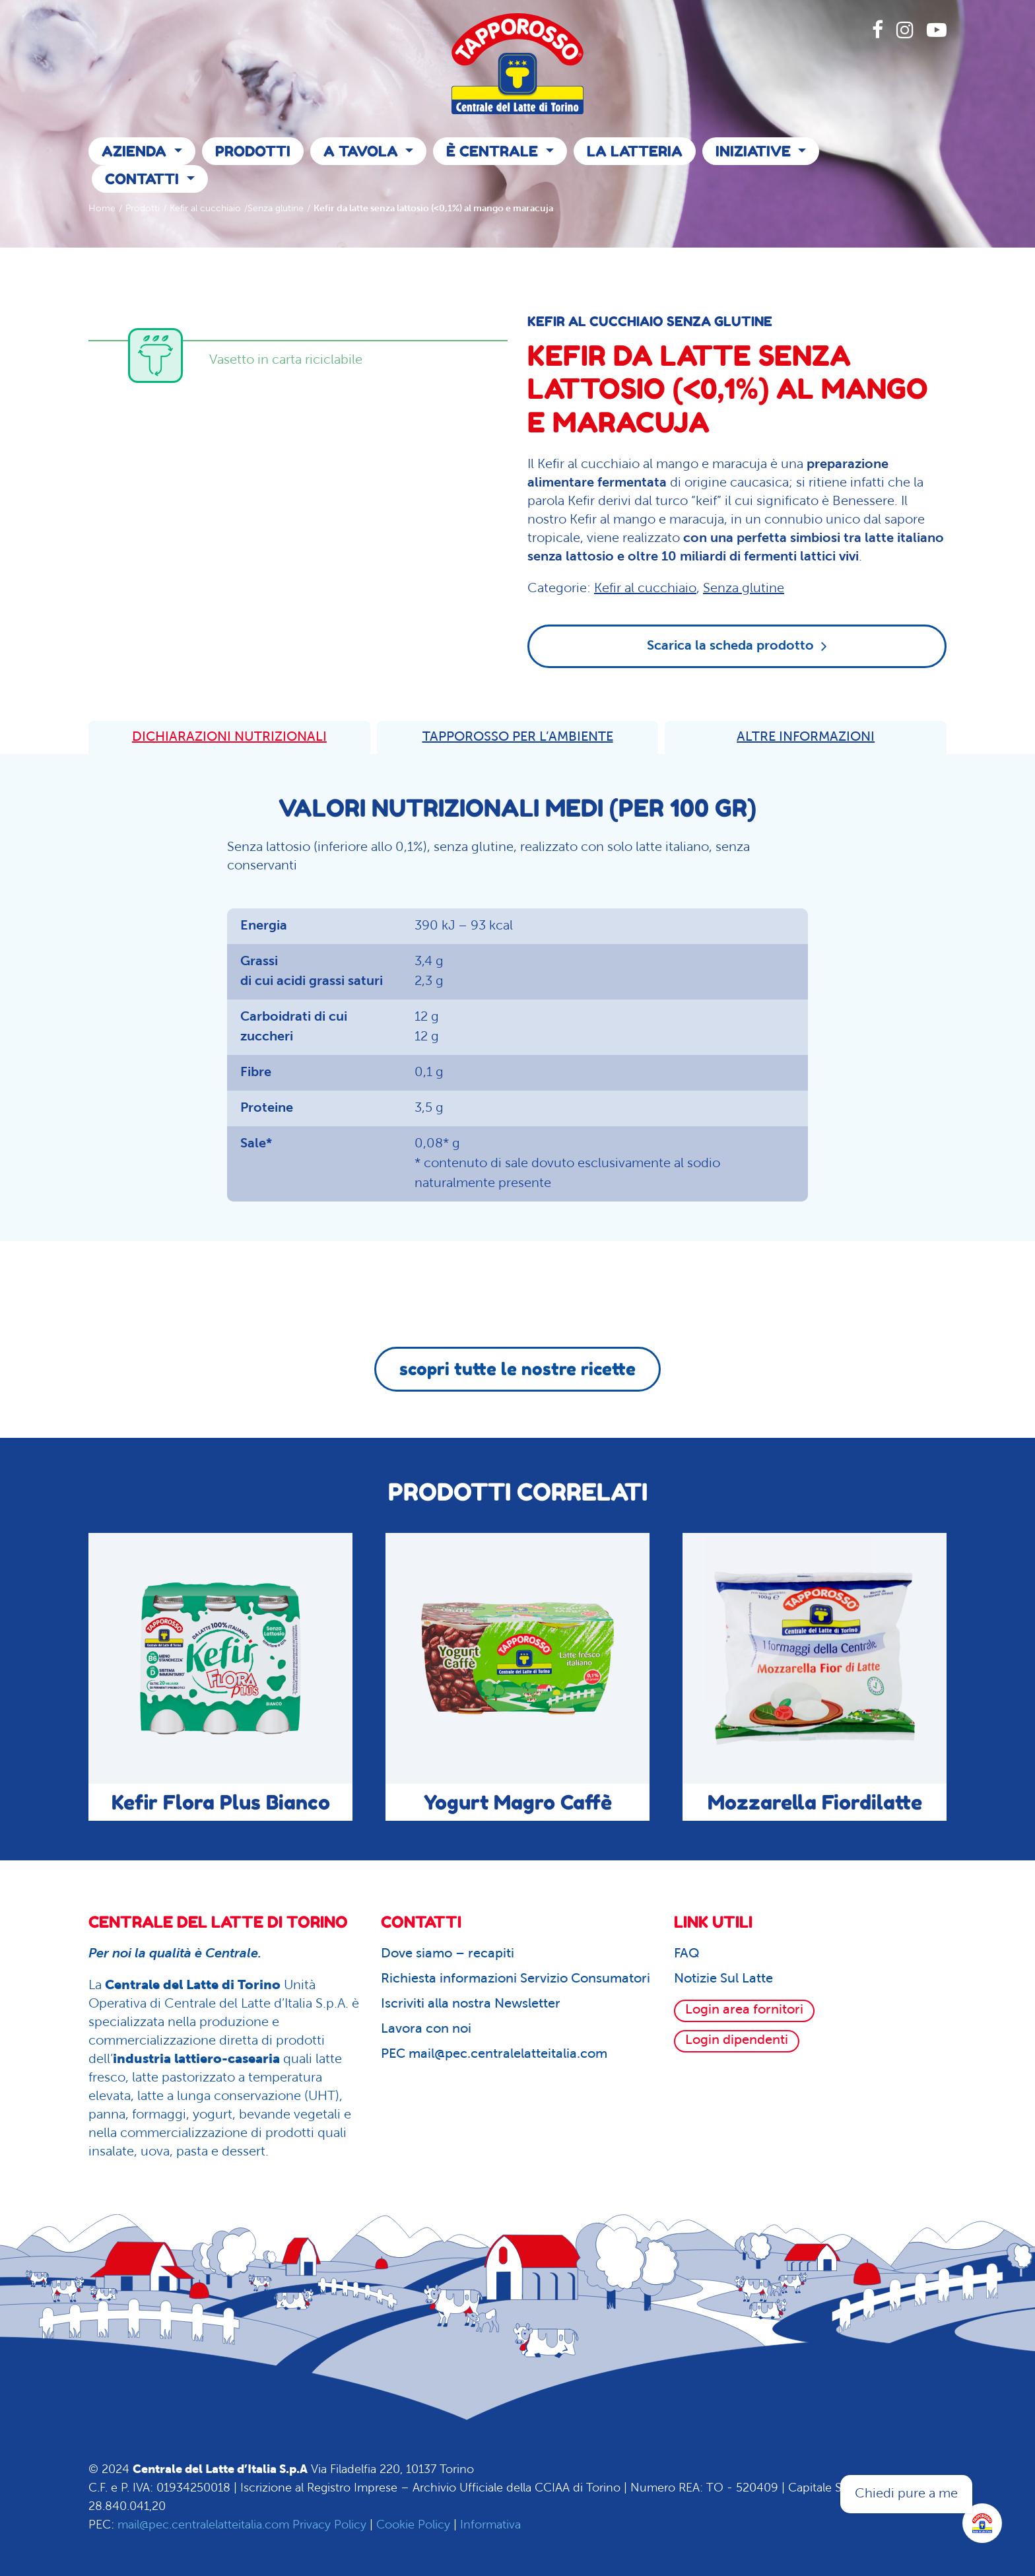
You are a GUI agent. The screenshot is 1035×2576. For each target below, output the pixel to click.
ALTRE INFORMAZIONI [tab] (806, 737)
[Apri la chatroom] (982, 2523)
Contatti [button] (144, 178)
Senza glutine (276, 209)
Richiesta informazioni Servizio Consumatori (515, 1979)
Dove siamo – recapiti (447, 1954)
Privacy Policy (329, 2525)
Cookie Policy (413, 2525)
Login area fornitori (744, 2010)
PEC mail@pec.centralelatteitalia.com (494, 2054)
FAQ (687, 1954)
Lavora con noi (426, 2029)
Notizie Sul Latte (723, 1979)
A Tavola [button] (362, 151)
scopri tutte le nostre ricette (517, 1369)
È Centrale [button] (494, 151)
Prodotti (252, 151)
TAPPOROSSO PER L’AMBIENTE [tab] (517, 737)
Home (102, 209)
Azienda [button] (136, 151)
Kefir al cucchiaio (205, 209)
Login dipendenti (736, 2040)
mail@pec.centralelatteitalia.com (203, 2525)
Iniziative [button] (755, 151)
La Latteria (635, 151)
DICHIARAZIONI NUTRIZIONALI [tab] (229, 737)
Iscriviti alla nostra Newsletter (470, 2004)
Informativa (490, 2525)
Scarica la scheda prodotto (737, 646)
